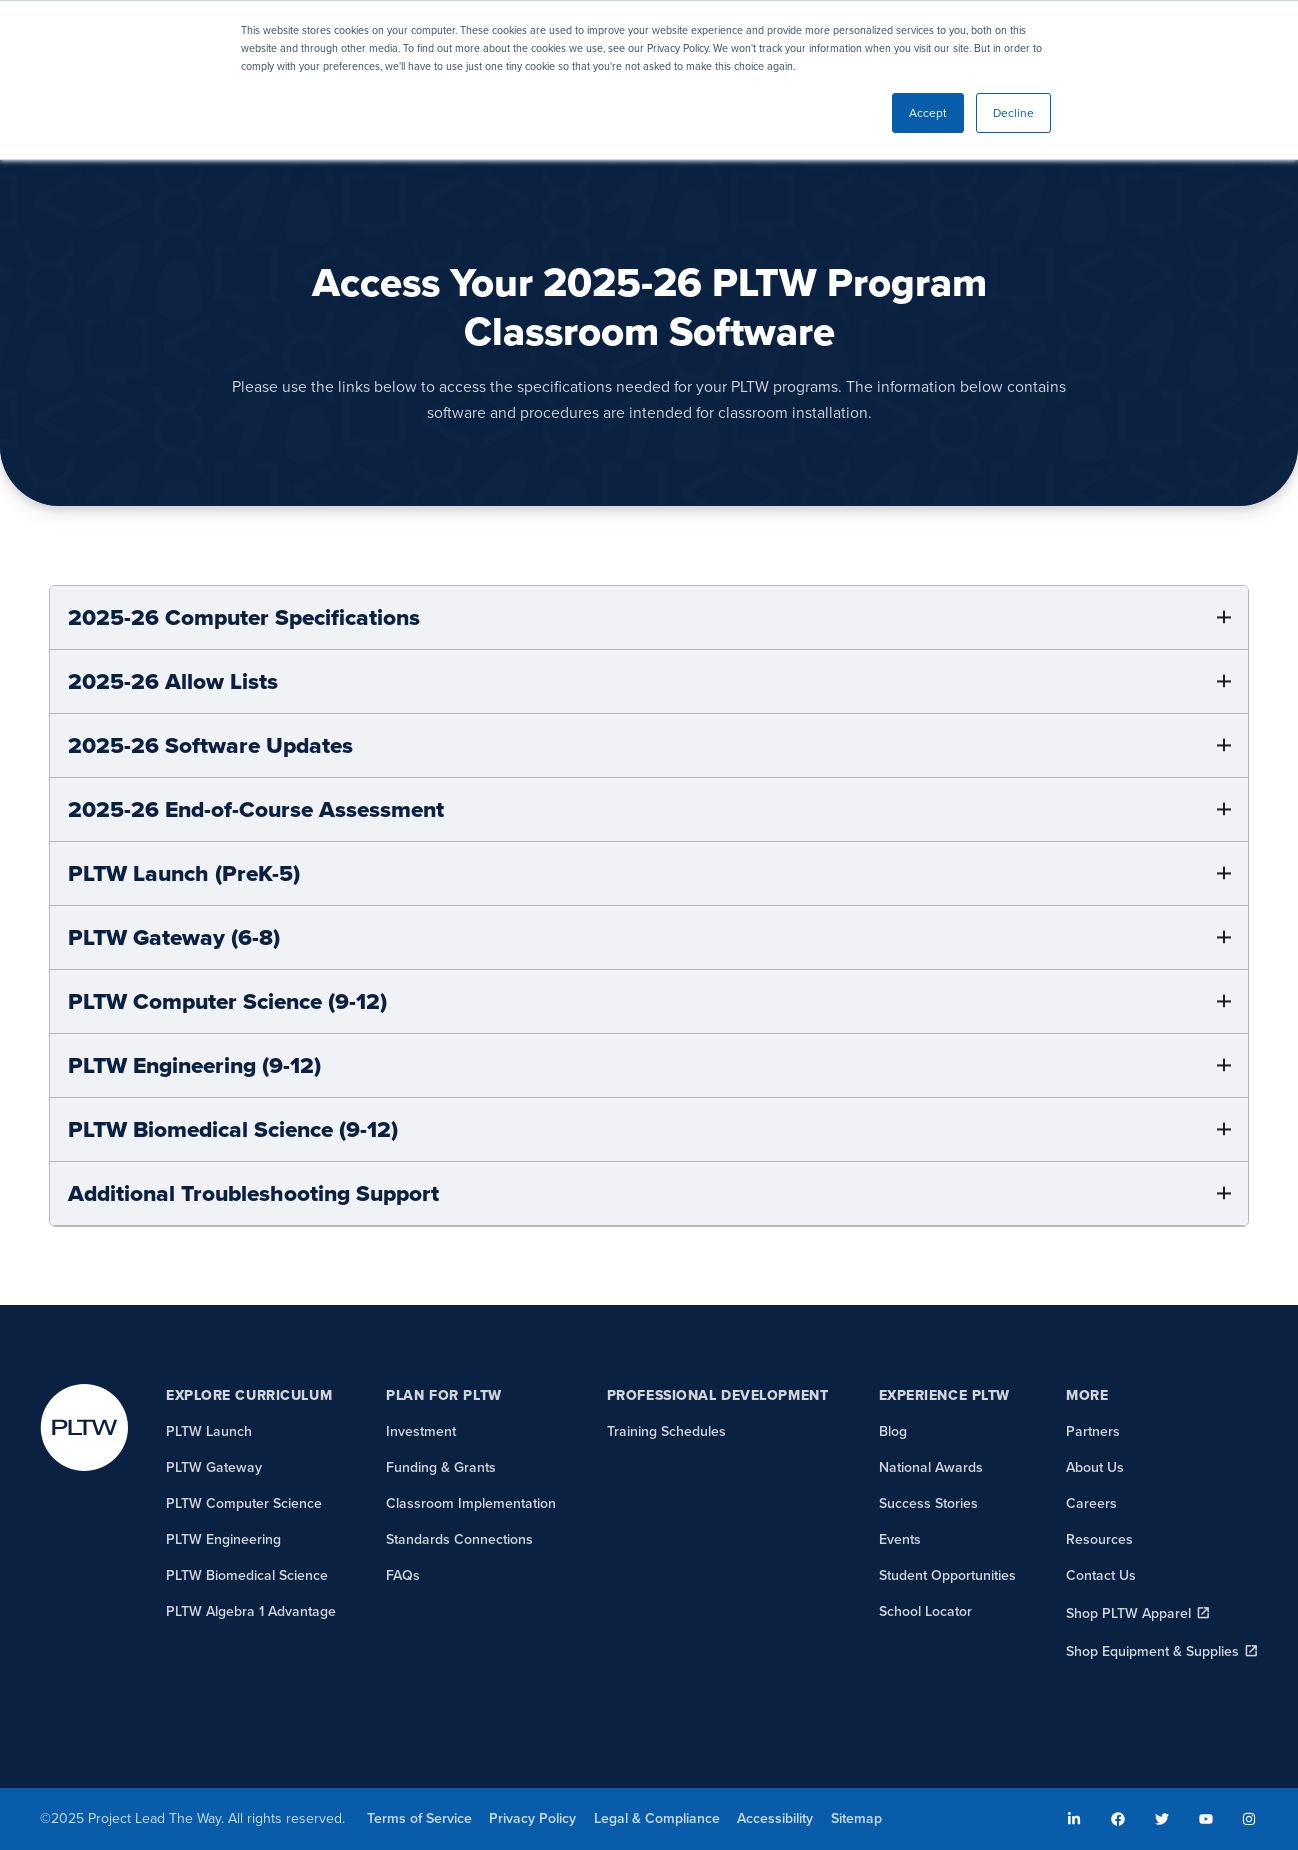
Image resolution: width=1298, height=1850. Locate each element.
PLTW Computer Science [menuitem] (244, 1503)
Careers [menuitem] (1091, 1503)
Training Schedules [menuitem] (666, 1431)
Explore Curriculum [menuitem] (249, 1395)
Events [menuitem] (900, 1539)
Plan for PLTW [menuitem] (443, 1395)
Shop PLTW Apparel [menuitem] (1128, 1613)
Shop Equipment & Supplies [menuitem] (1152, 1651)
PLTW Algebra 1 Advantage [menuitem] (251, 1611)
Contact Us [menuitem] (1101, 1575)
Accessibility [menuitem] (775, 1818)
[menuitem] (1075, 1819)
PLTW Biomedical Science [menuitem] (247, 1575)
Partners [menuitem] (1093, 1431)
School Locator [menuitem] (925, 1611)
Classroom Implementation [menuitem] (471, 1503)
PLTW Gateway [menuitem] (214, 1467)
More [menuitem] (1087, 1395)
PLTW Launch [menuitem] (209, 1431)
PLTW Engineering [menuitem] (223, 1539)
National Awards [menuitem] (931, 1467)
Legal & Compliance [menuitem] (657, 1818)
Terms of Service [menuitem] (419, 1818)
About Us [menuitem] (1095, 1467)
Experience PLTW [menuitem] (944, 1395)
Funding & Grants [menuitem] (441, 1467)
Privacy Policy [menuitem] (532, 1818)
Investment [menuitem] (421, 1431)
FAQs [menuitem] (403, 1575)
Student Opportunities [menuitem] (947, 1575)
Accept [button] (928, 113)
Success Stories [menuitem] (928, 1503)
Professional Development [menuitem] (717, 1395)
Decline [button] (1013, 113)
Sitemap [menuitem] (856, 1818)
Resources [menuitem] (1099, 1539)
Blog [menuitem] (893, 1431)
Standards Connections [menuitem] (459, 1539)
